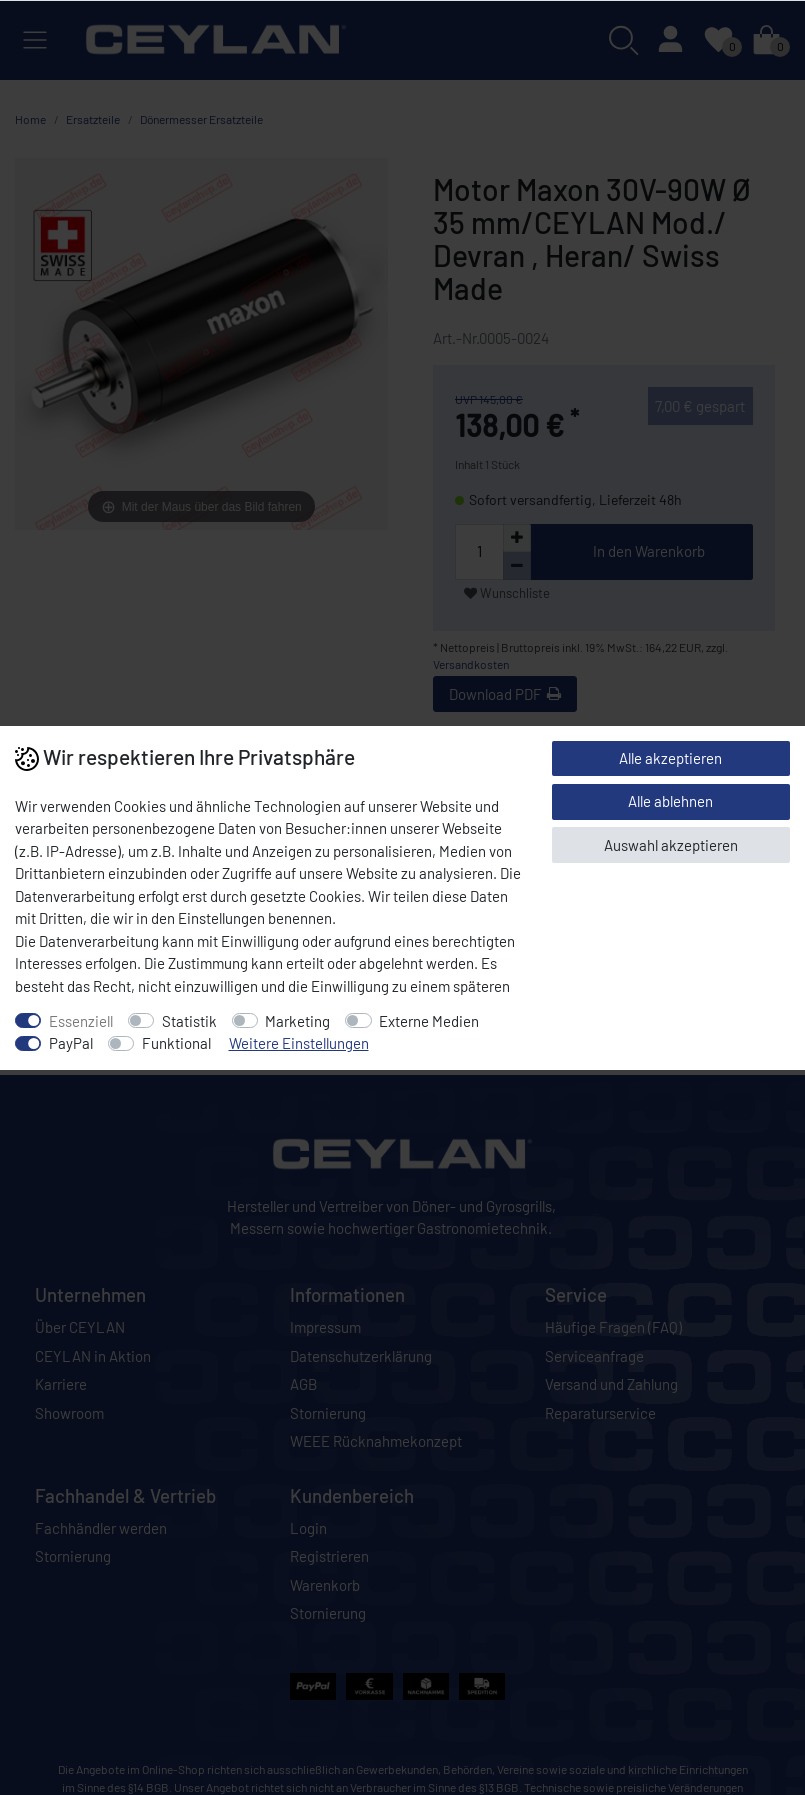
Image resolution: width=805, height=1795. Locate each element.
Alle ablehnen (670, 801)
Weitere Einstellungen (299, 1043)
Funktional (176, 1043)
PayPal (71, 1043)
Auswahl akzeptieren (671, 845)
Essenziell (81, 1021)
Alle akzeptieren (670, 758)
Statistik (189, 1021)
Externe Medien (429, 1021)
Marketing (297, 1021)
